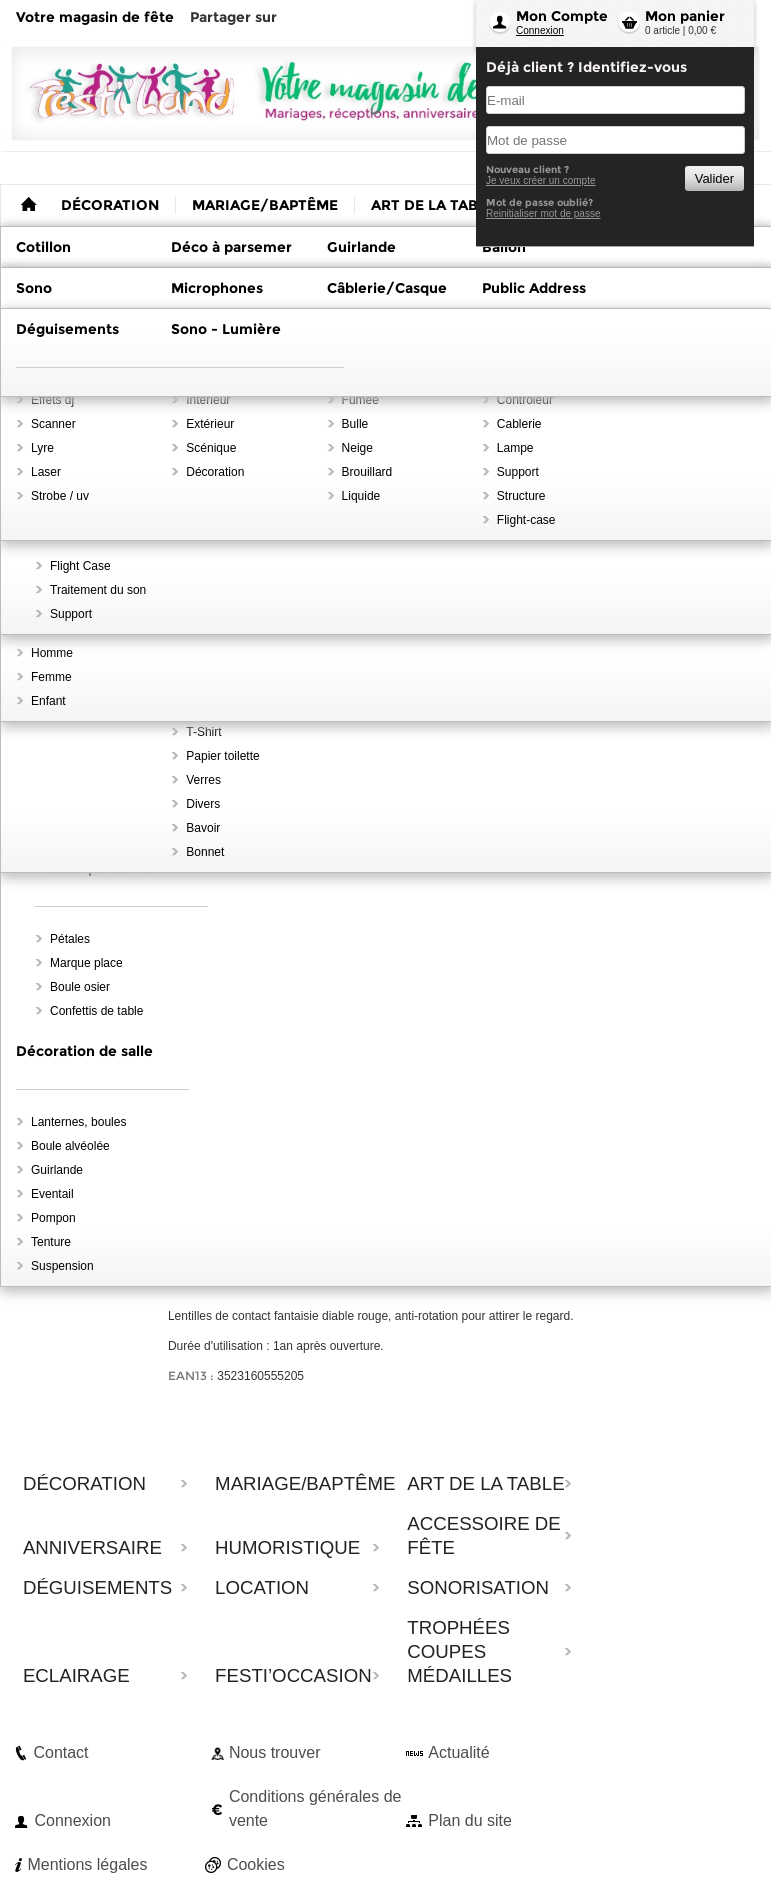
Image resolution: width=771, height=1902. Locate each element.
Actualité (458, 1752)
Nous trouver (275, 1752)
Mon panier (685, 16)
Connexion (540, 30)
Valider (714, 178)
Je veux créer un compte (541, 180)
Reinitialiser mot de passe (543, 213)
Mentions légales (87, 1864)
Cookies (256, 1864)
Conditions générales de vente (315, 1808)
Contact (60, 1752)
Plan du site (470, 1820)
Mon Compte (562, 16)
